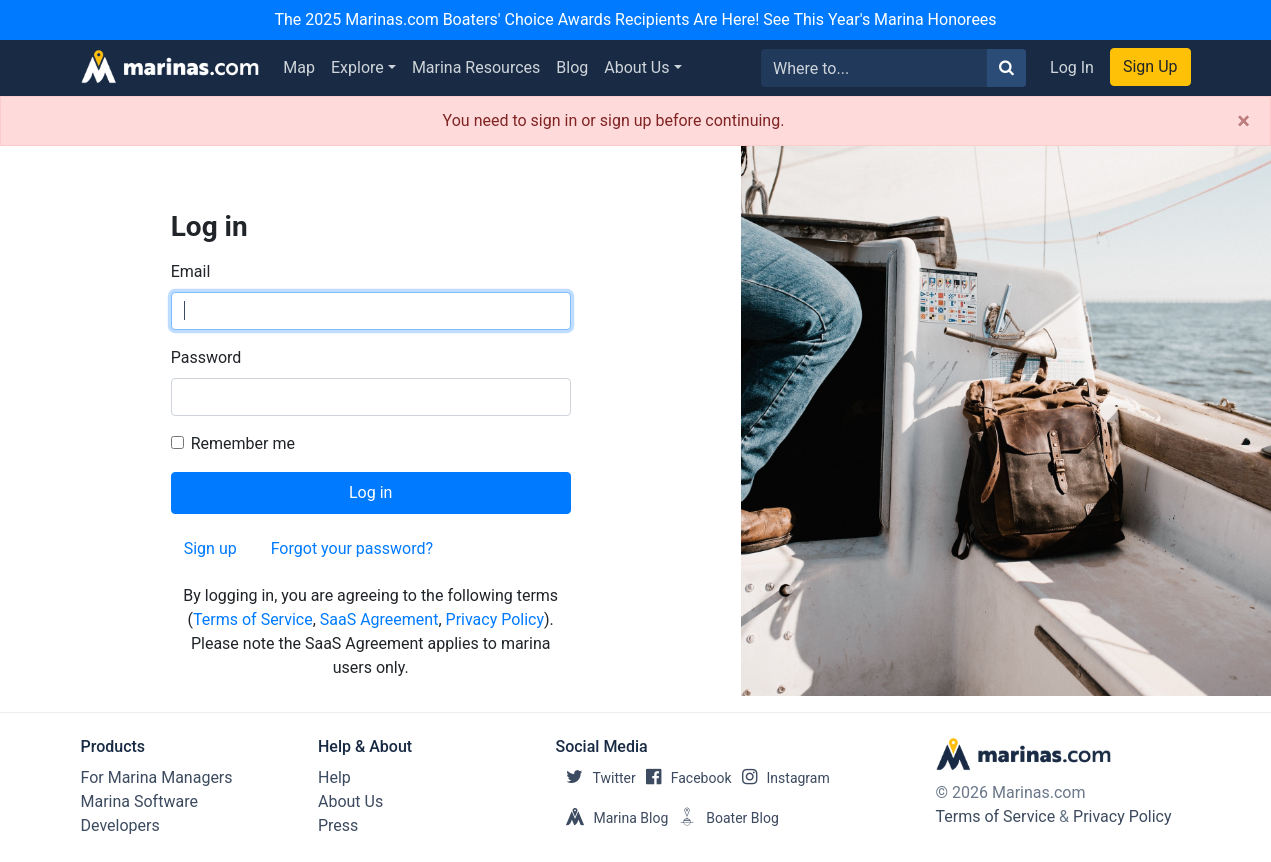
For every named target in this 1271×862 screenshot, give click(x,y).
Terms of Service (253, 619)
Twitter (596, 778)
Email (191, 271)
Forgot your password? (352, 548)
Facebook (684, 778)
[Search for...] (874, 68)
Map (299, 67)
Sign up (210, 548)
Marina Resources (476, 67)
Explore (357, 67)
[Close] (1243, 121)
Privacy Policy (495, 619)
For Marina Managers (157, 777)
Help (334, 777)
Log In (1072, 67)
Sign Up (1150, 66)
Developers (120, 825)
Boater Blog (723, 818)
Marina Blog (612, 818)
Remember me (243, 443)
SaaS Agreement (379, 619)
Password (206, 357)
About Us (636, 67)
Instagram (781, 778)
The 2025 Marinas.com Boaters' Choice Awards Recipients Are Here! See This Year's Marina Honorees (635, 19)
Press (338, 825)
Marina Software (139, 801)
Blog (572, 67)
